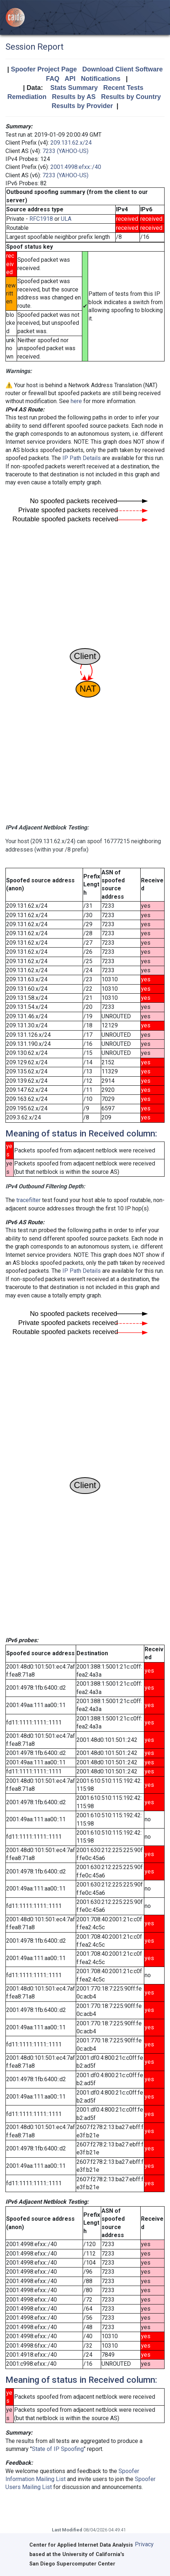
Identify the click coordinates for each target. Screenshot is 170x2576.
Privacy (144, 2544)
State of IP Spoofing (58, 2448)
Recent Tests (123, 87)
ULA (66, 218)
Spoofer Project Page (44, 69)
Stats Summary (74, 87)
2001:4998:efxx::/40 (75, 166)
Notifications (100, 78)
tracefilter (28, 1200)
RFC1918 (41, 218)
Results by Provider (82, 105)
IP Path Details (81, 458)
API (70, 78)
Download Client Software (122, 69)
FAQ (52, 78)
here (76, 401)
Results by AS (73, 96)
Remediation (26, 96)
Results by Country (131, 96)
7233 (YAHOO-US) (65, 151)
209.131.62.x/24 (71, 142)
